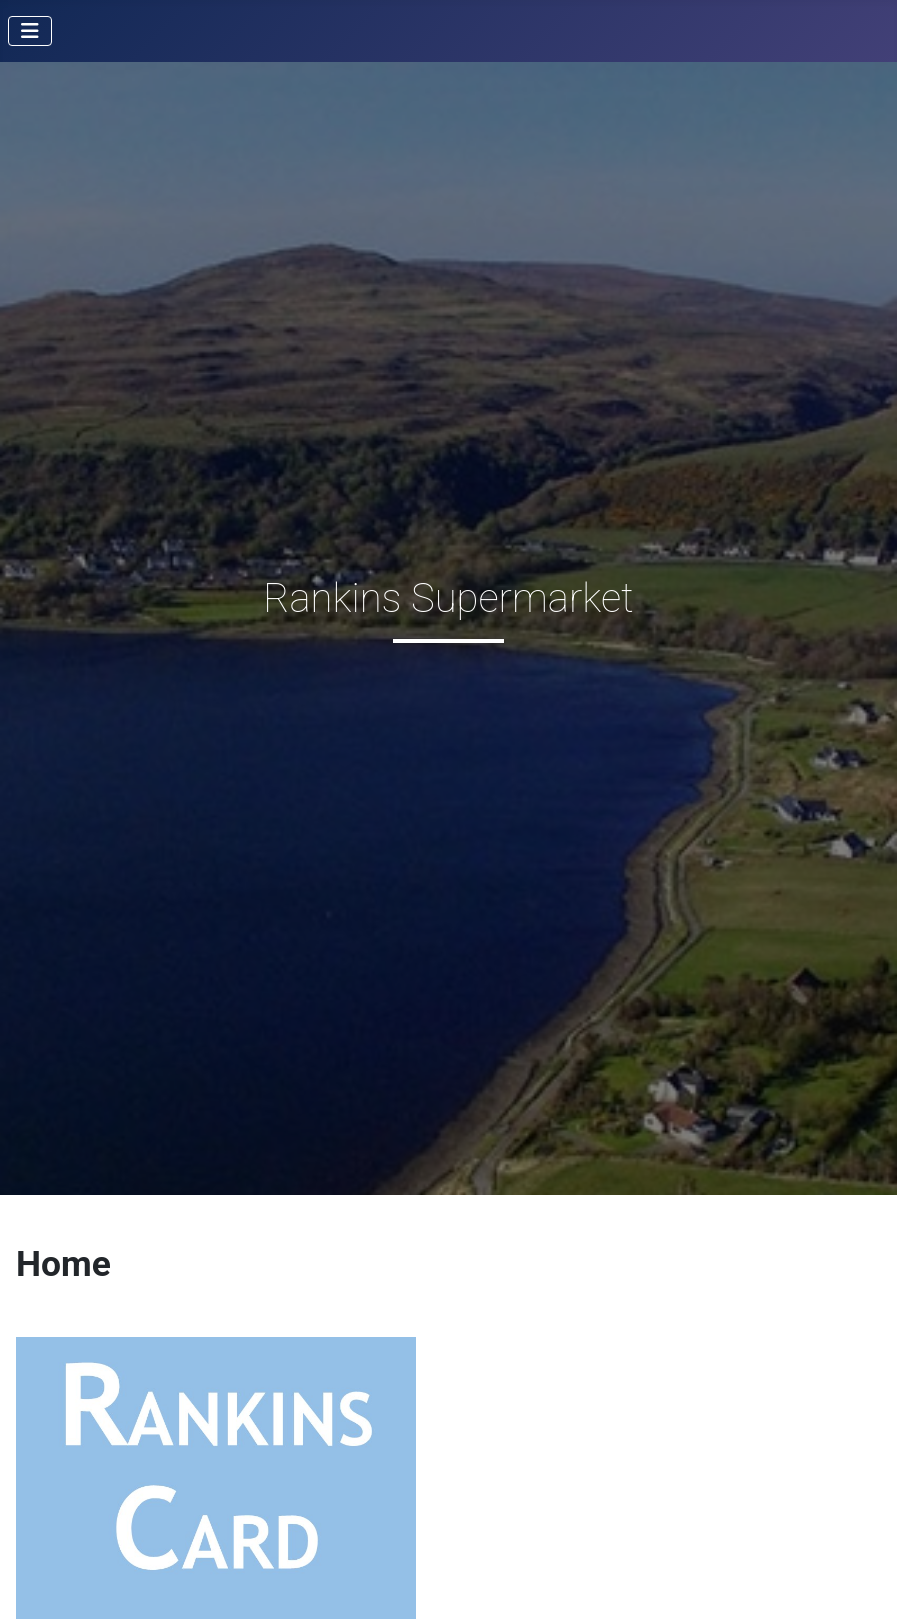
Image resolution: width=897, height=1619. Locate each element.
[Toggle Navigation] (30, 31)
